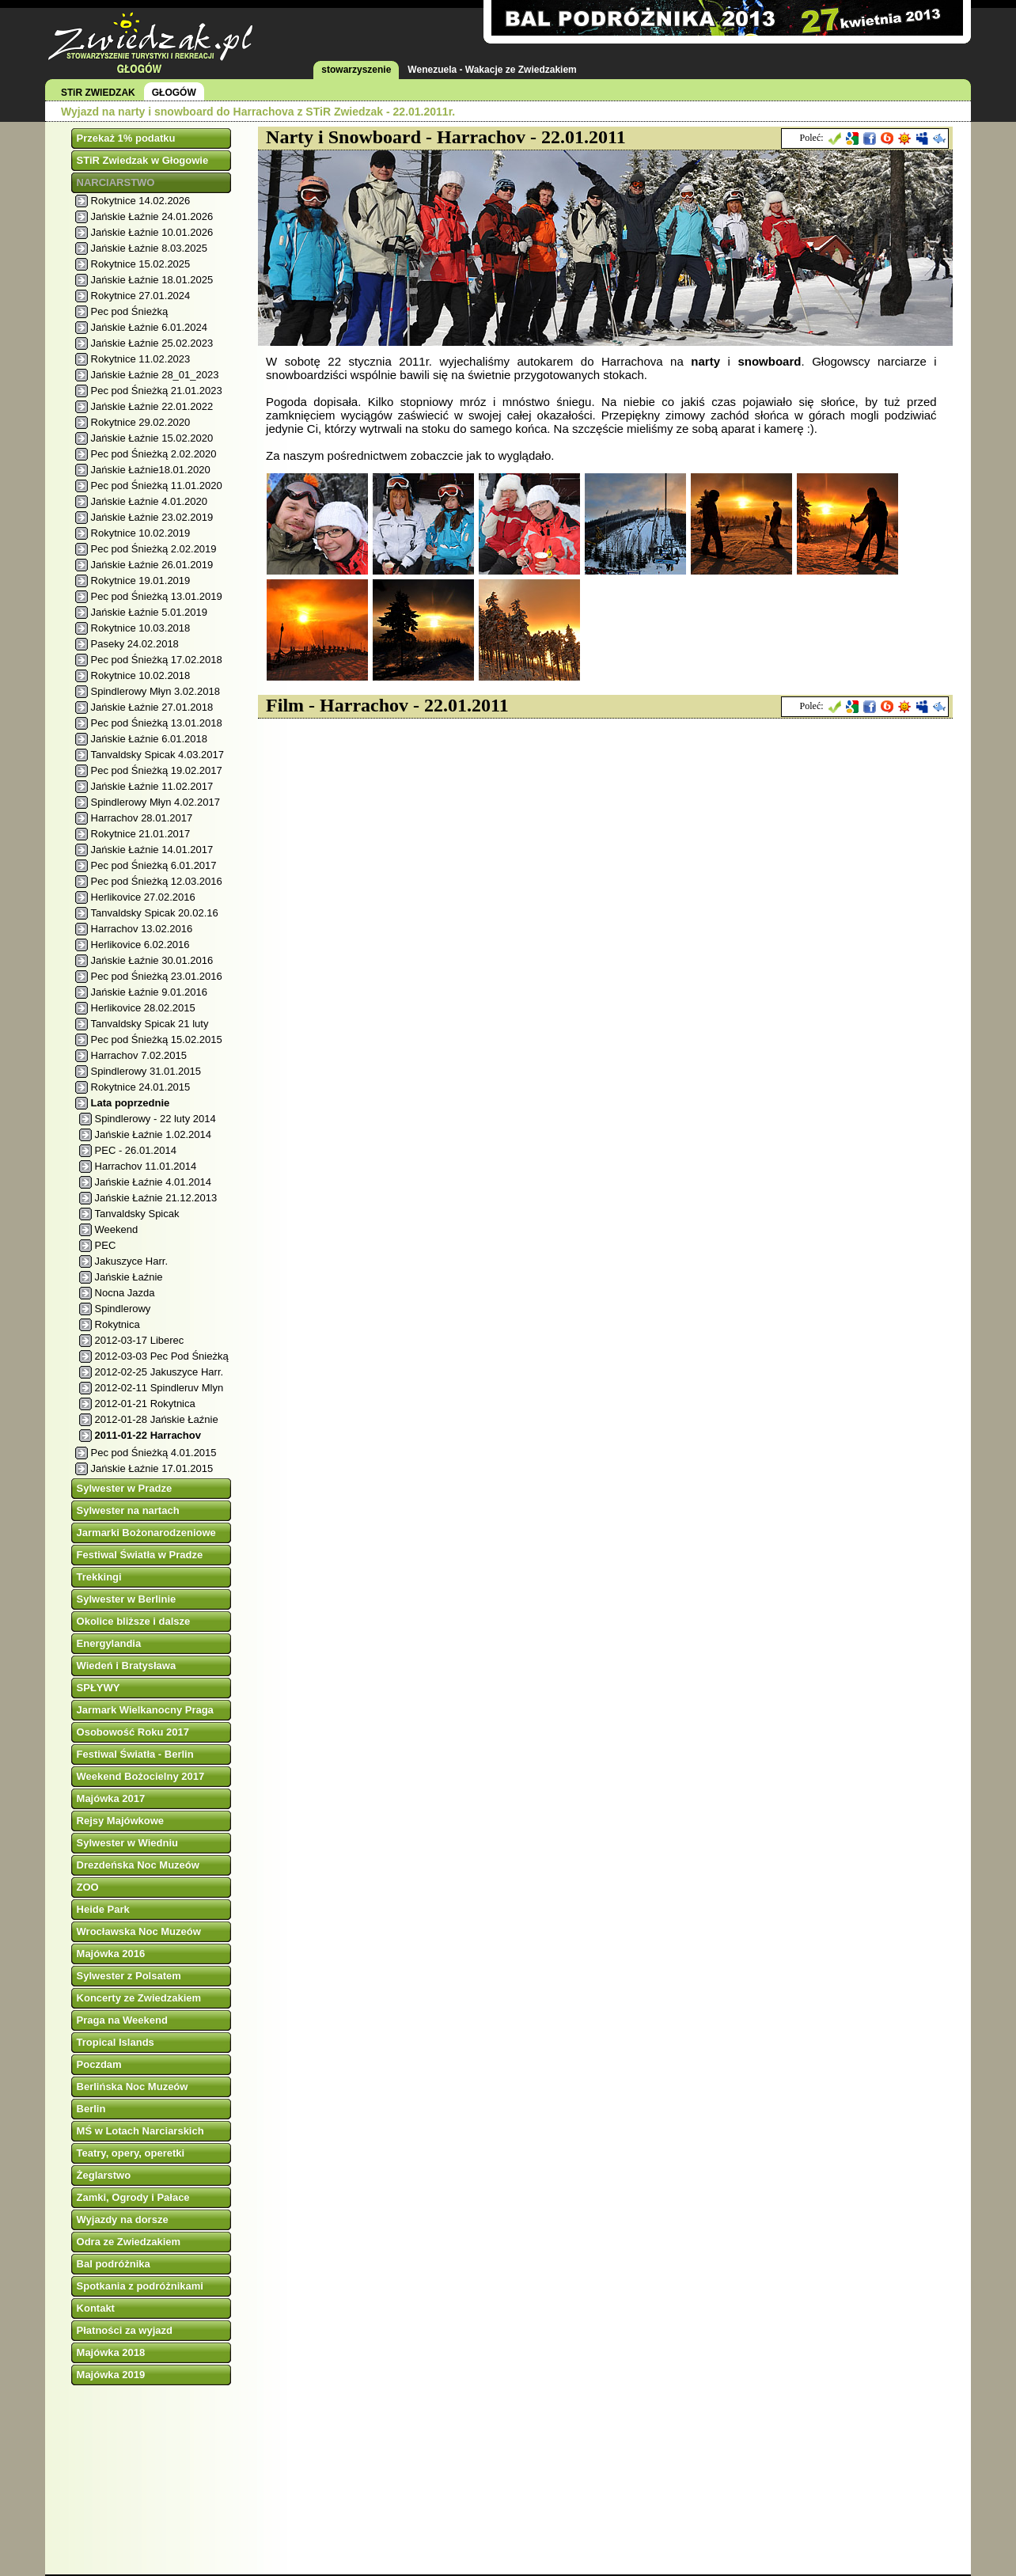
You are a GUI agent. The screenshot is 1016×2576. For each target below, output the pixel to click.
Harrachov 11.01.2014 (146, 1166)
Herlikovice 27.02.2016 (143, 897)
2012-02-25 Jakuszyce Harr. (159, 1372)
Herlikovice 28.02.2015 (143, 1008)
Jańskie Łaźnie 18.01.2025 (152, 280)
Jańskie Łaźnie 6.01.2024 (149, 327)
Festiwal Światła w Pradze (140, 1555)
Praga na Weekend (122, 2020)
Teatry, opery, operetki (131, 2153)
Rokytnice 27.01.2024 (141, 296)
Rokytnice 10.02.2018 (141, 675)
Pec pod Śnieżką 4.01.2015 (154, 1453)
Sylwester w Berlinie (126, 1599)
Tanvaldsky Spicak (137, 1214)
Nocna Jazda (125, 1293)
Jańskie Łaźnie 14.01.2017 (152, 850)
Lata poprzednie (130, 1103)
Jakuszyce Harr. (131, 1261)
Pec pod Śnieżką (130, 311)
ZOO (88, 1887)
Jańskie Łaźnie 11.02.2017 (152, 786)
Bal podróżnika (113, 2264)
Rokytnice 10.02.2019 (141, 533)
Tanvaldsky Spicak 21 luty (150, 1024)
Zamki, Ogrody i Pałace (133, 2197)
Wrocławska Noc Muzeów (139, 1931)
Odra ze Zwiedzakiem (129, 2242)
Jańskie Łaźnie (129, 1277)
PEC (105, 1245)
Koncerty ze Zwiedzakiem (139, 1998)
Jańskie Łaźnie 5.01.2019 (149, 612)
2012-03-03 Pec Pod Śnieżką (162, 1356)
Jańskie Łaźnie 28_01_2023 (155, 375)
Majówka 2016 (111, 1954)
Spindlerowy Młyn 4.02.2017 (155, 802)
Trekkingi (99, 1577)
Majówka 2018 (111, 2352)
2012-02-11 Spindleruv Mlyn (159, 1388)
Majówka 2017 (111, 1798)
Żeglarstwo (104, 2175)
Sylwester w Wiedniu (127, 1843)
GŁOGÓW (174, 92)
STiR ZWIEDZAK (98, 92)
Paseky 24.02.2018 (135, 644)
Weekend (116, 1229)
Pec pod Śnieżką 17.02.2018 (156, 660)
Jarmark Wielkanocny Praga (145, 1710)
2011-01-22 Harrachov (148, 1435)
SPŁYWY (98, 1688)
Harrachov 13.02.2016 (142, 929)
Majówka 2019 (111, 2375)
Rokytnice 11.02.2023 (141, 359)
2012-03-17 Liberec (139, 1340)
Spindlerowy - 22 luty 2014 (155, 1119)
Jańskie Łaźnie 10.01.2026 (152, 232)
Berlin (91, 2109)
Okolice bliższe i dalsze (134, 1621)
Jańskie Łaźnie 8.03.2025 (149, 248)
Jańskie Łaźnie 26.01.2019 (152, 565)
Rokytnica (117, 1324)
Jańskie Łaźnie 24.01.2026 (152, 216)
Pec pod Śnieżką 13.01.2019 (156, 596)
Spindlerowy (123, 1309)
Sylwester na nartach (128, 1510)
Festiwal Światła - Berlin (135, 1754)
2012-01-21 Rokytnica (145, 1403)
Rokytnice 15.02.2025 (141, 264)
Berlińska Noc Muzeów (132, 2086)
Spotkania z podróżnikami (140, 2286)
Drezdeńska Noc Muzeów (138, 1865)
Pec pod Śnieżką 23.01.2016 (156, 976)
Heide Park (103, 1909)
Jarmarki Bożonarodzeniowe (146, 1532)
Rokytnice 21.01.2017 (141, 834)
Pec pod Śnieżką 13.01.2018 (156, 723)
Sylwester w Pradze (124, 1488)
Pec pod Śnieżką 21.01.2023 (156, 390)
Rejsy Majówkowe (121, 1821)
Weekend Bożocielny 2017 (141, 1776)
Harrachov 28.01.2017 (142, 818)
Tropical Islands (115, 2042)
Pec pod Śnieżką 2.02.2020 (154, 454)
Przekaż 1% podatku (126, 138)
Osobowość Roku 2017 (133, 1732)
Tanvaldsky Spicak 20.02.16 (154, 913)
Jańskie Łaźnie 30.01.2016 (152, 960)
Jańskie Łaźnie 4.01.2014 (153, 1182)
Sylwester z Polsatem (129, 1976)
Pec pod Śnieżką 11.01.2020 (156, 485)
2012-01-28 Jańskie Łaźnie (156, 1419)
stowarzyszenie (356, 69)
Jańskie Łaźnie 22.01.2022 (152, 406)
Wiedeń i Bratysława (126, 1665)
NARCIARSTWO (116, 182)
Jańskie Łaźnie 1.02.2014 (153, 1134)
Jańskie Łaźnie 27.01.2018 (152, 707)
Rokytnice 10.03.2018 (141, 628)
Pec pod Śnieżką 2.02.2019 (154, 549)
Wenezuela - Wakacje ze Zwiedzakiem (492, 69)
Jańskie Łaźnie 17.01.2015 (152, 1468)
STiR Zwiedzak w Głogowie (143, 160)
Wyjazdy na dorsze (123, 2219)
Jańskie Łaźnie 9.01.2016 (149, 992)
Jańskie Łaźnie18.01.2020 (150, 470)
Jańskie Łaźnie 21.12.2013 (156, 1198)
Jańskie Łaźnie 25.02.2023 (152, 343)
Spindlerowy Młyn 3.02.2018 (155, 691)
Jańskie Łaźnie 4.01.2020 (149, 501)
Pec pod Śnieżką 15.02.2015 (156, 1039)
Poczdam (99, 2064)
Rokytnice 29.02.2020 (141, 422)
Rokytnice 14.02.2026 (141, 201)
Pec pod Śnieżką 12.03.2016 (156, 881)
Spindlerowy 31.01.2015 (146, 1071)
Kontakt (96, 2308)
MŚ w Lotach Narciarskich (140, 2131)
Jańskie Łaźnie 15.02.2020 (152, 438)
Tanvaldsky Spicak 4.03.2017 (157, 755)
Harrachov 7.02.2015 (139, 1055)
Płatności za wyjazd (124, 2330)
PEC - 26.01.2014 (135, 1150)
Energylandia (109, 1643)
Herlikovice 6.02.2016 (140, 944)
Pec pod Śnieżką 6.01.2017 (154, 865)
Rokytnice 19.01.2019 (141, 580)
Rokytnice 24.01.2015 (141, 1087)
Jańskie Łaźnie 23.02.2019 (152, 517)
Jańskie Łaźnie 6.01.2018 (149, 739)
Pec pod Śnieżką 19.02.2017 (156, 770)
